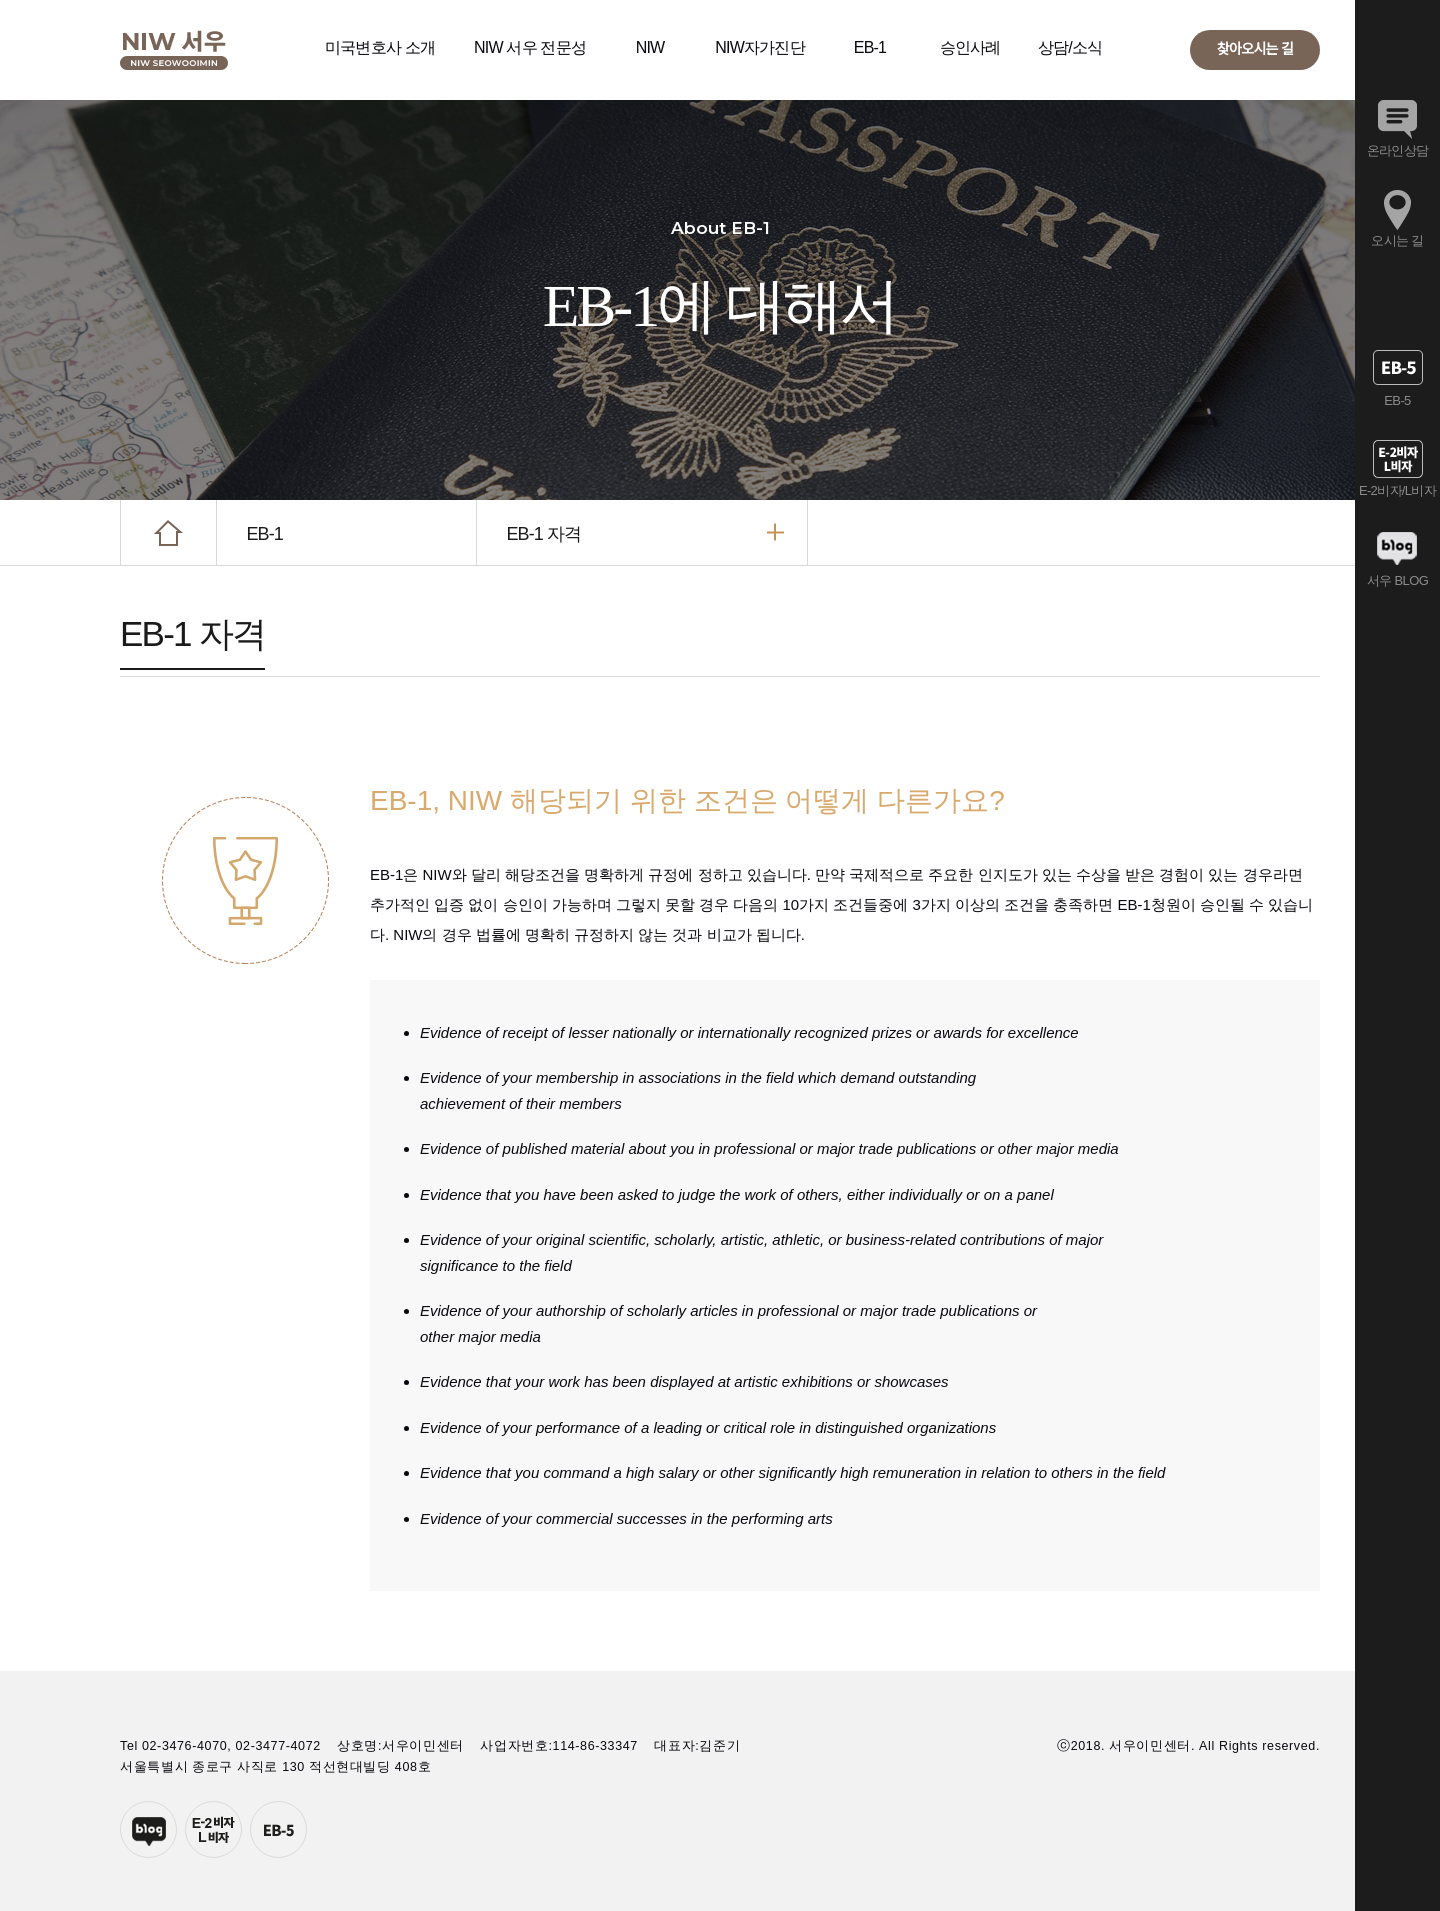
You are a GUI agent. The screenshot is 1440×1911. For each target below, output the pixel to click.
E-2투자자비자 (213, 1829)
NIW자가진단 (760, 47)
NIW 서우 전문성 (530, 47)
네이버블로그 (148, 1829)
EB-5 (278, 1829)
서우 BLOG (1397, 580)
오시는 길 (1397, 240)
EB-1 (870, 47)
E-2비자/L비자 (1397, 490)
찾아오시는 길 (1255, 49)
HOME (168, 532)
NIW (650, 47)
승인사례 (970, 47)
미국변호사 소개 (380, 47)
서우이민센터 (174, 50)
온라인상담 (1398, 150)
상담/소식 (1070, 47)
